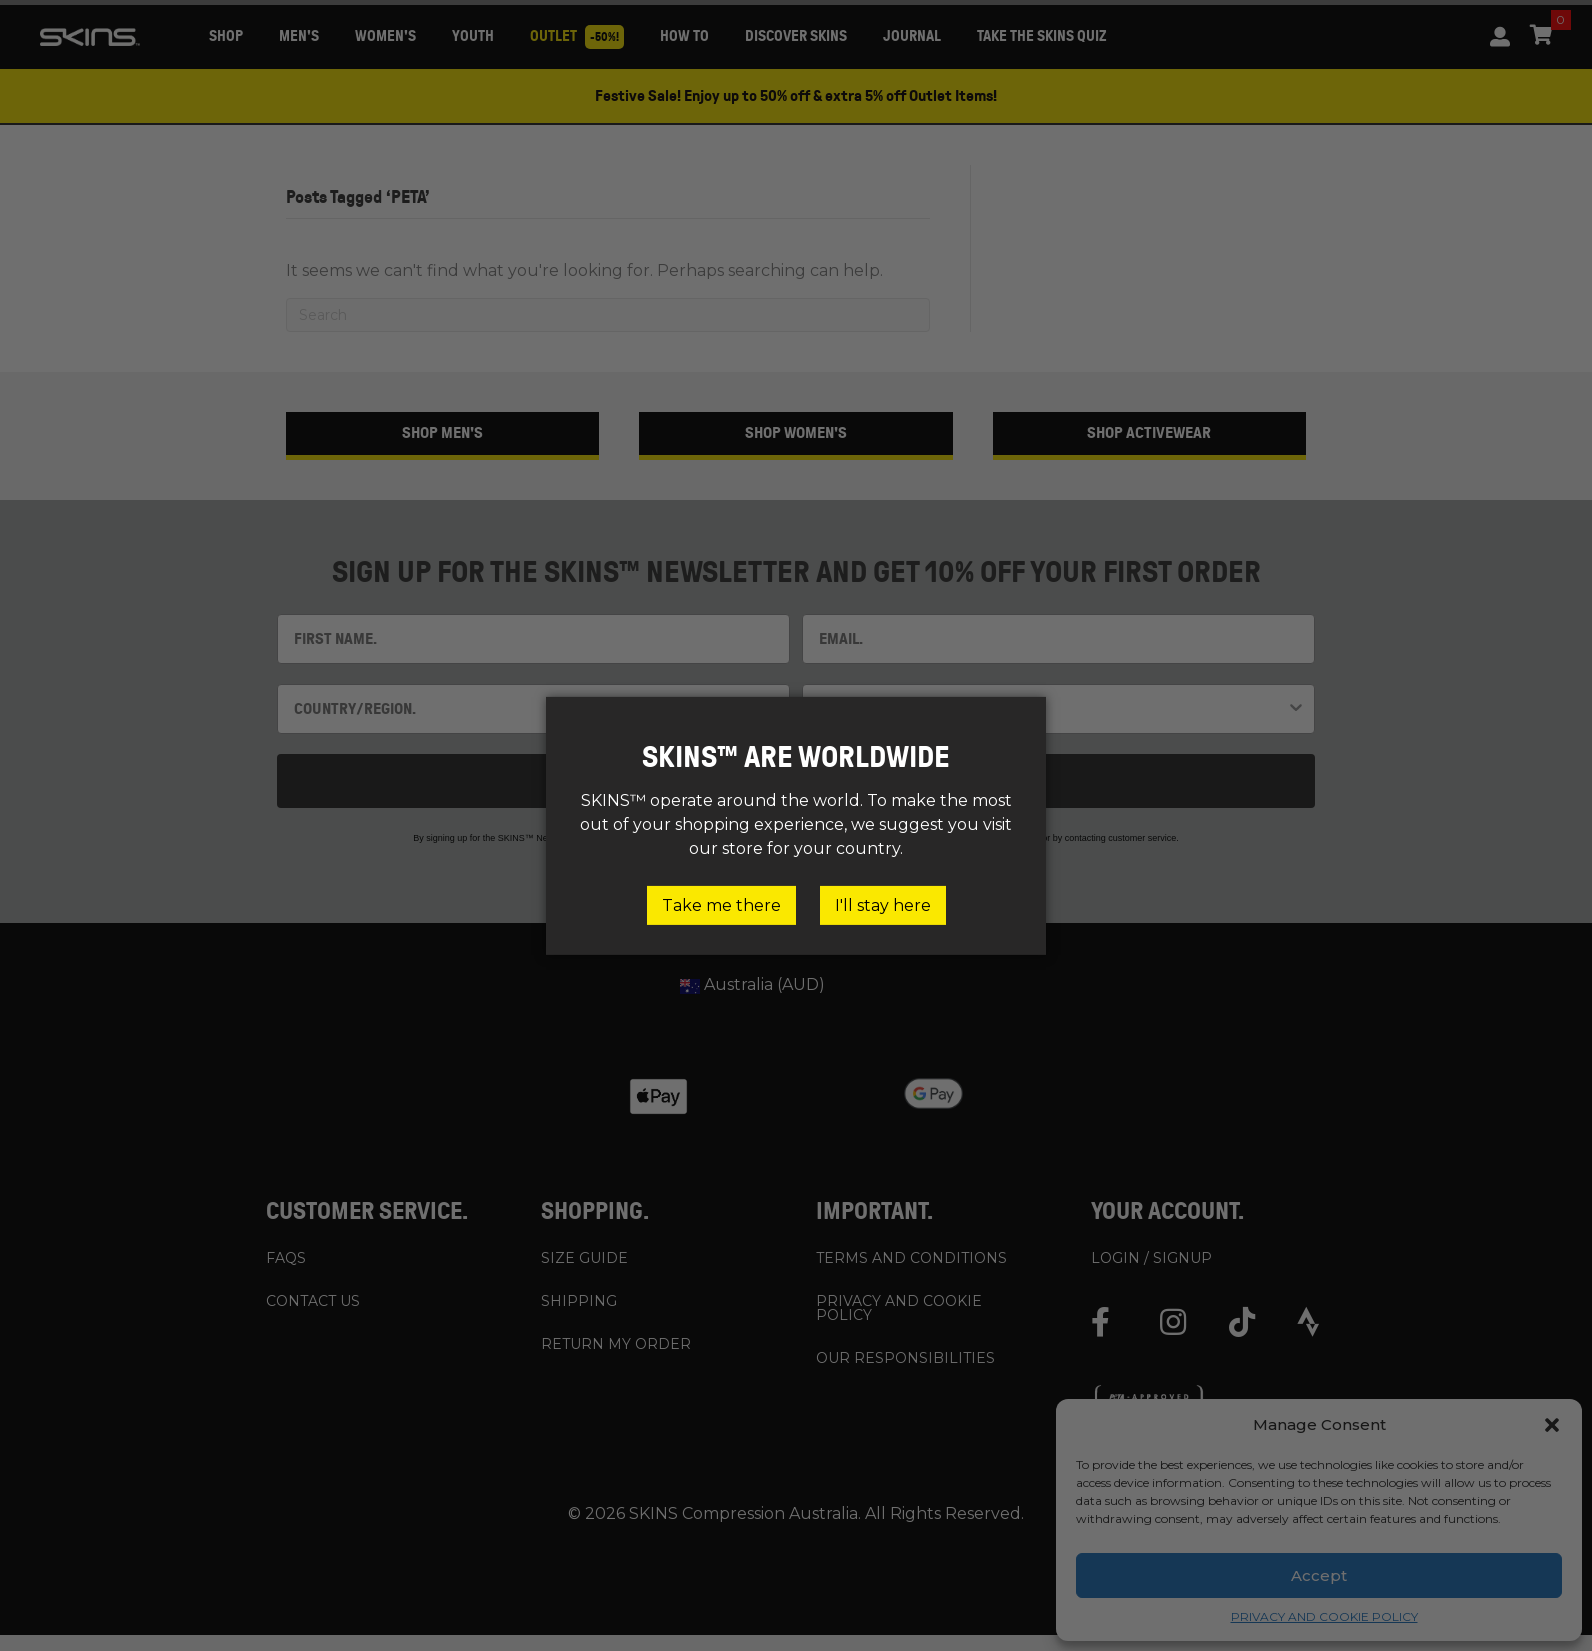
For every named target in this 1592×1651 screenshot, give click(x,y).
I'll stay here (883, 904)
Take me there (721, 904)
